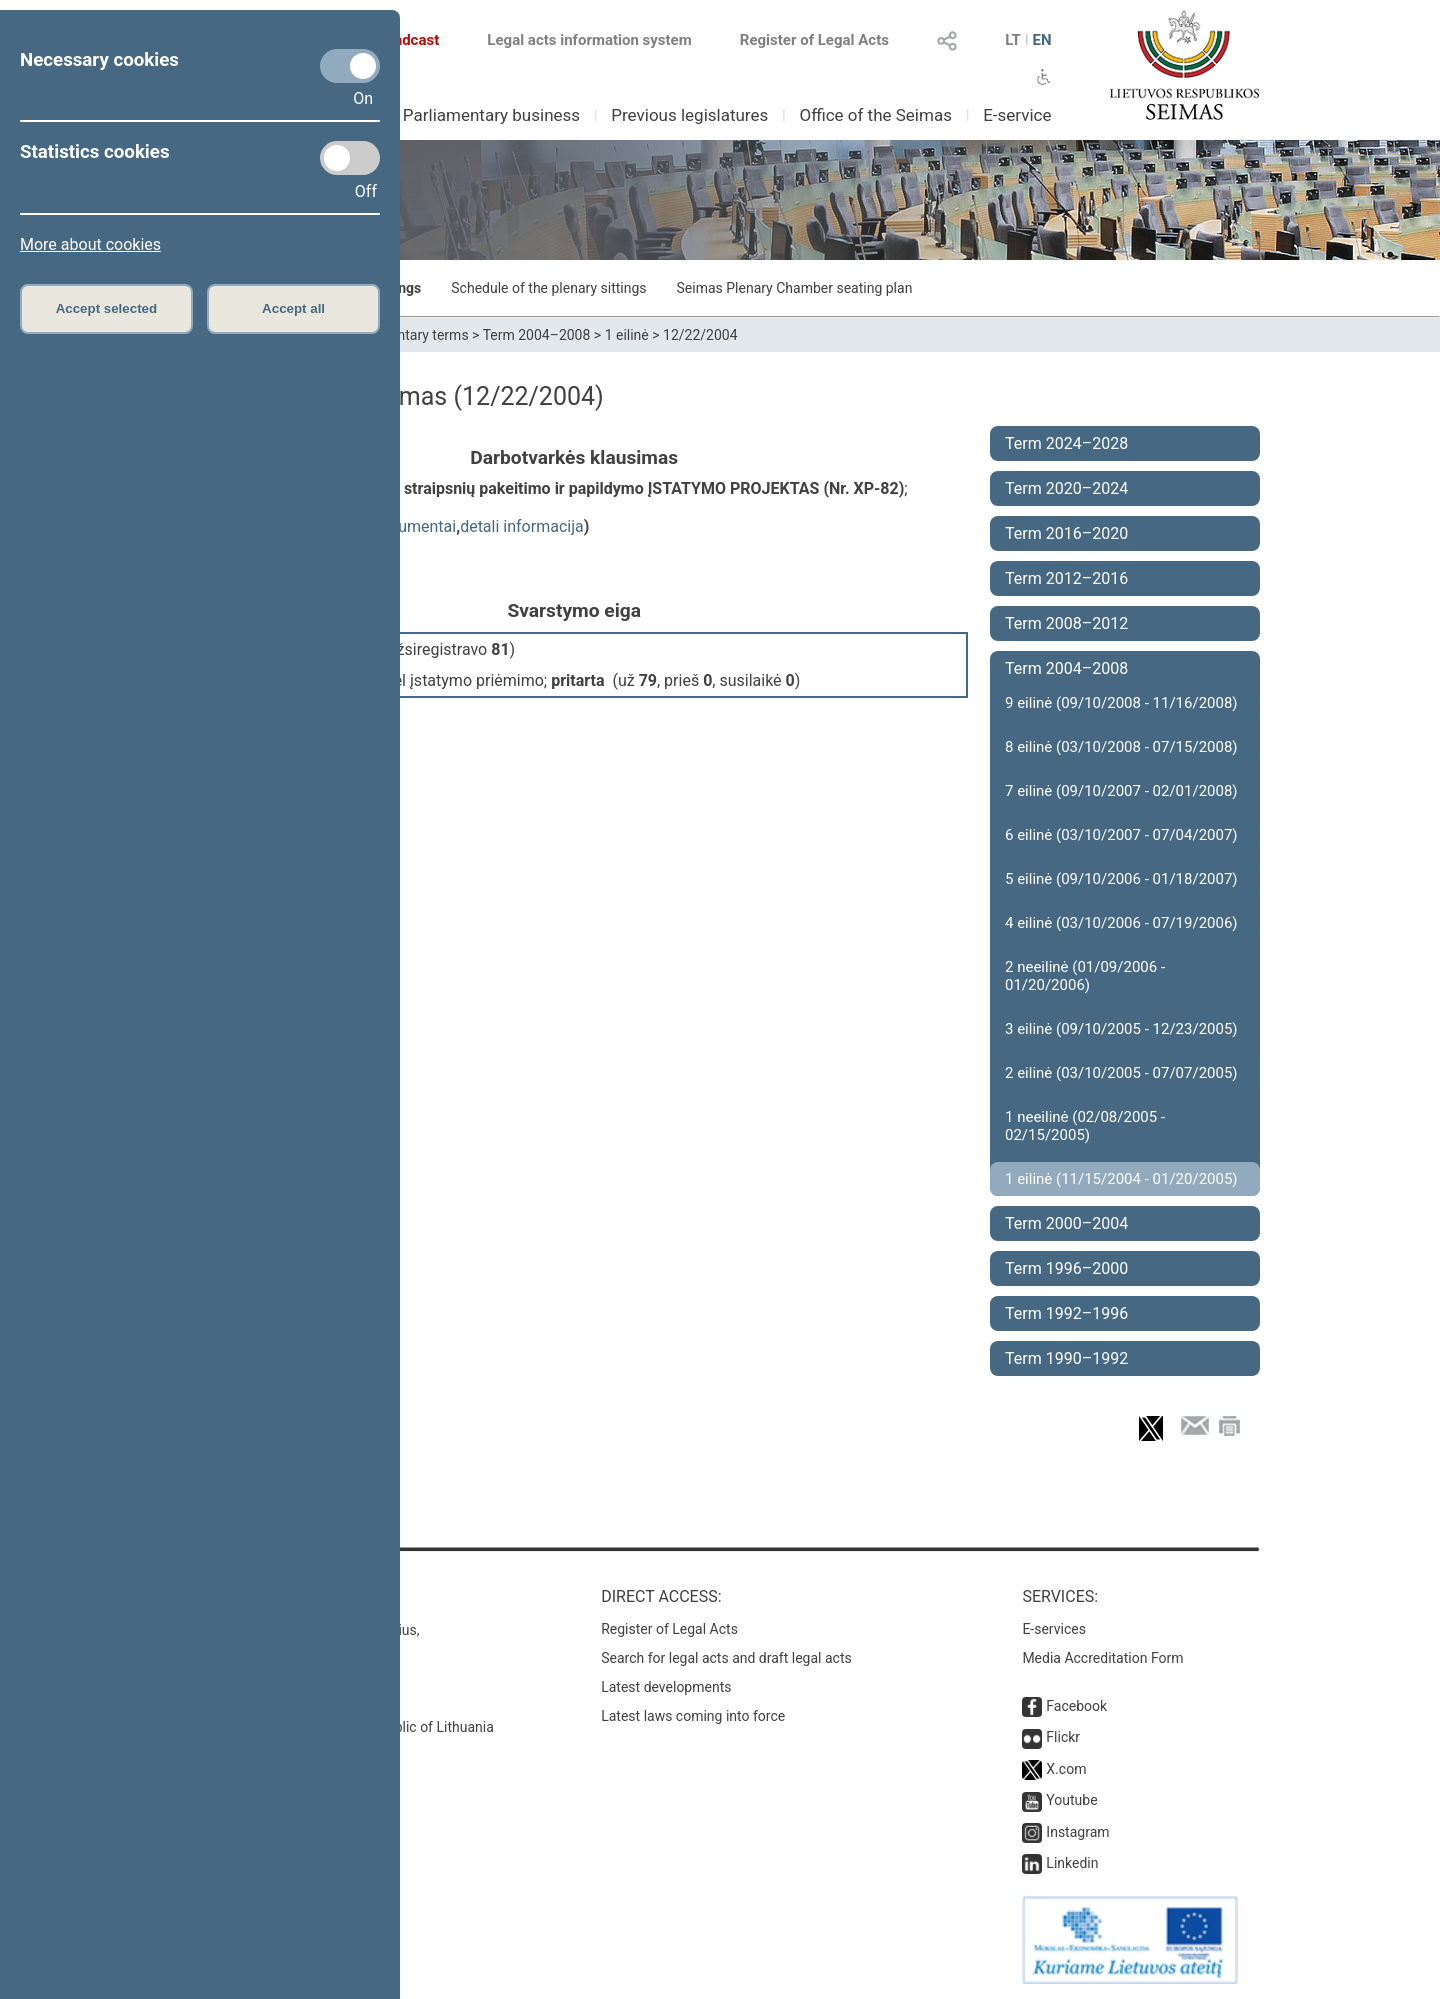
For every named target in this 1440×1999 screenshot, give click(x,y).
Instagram (1077, 1832)
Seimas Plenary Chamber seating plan (795, 288)
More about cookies (90, 244)
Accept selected (107, 308)
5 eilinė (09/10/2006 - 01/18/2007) (1121, 879)
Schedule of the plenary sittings (548, 288)
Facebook (1076, 1706)
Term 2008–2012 (1066, 623)
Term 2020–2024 (1066, 488)
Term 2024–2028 (1066, 443)
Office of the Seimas (875, 115)
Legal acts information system (589, 40)
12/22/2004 (700, 335)
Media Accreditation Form (1102, 1658)
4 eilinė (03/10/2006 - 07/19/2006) (1121, 923)
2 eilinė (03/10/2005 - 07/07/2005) (1121, 1073)
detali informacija (522, 526)
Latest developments (666, 1687)
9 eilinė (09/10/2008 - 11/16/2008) (1121, 703)
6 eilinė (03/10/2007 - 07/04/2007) (1121, 835)
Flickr (1063, 1737)
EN (1041, 40)
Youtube (1071, 1800)
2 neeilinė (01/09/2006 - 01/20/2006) (1085, 976)
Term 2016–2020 (1066, 533)
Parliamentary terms (405, 335)
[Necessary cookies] (350, 66)
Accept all (293, 308)
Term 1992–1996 (1066, 1313)
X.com (1066, 1769)
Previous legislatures (689, 115)
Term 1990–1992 (1066, 1358)
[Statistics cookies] (350, 158)
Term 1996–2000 (1066, 1268)
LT (1013, 40)
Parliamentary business (491, 115)
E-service (1017, 115)
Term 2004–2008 (537, 335)
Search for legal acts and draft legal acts (726, 1658)
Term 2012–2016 (1066, 578)
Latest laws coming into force (693, 1716)
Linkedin (1072, 1863)
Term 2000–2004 (1066, 1223)
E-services (1054, 1629)
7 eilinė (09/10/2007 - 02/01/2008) (1121, 791)
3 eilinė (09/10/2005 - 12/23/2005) (1121, 1029)
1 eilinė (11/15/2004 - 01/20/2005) (1121, 1179)
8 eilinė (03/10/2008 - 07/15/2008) (1121, 747)
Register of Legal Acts (814, 40)
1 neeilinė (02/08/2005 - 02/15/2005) (1085, 1126)
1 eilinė (627, 335)
